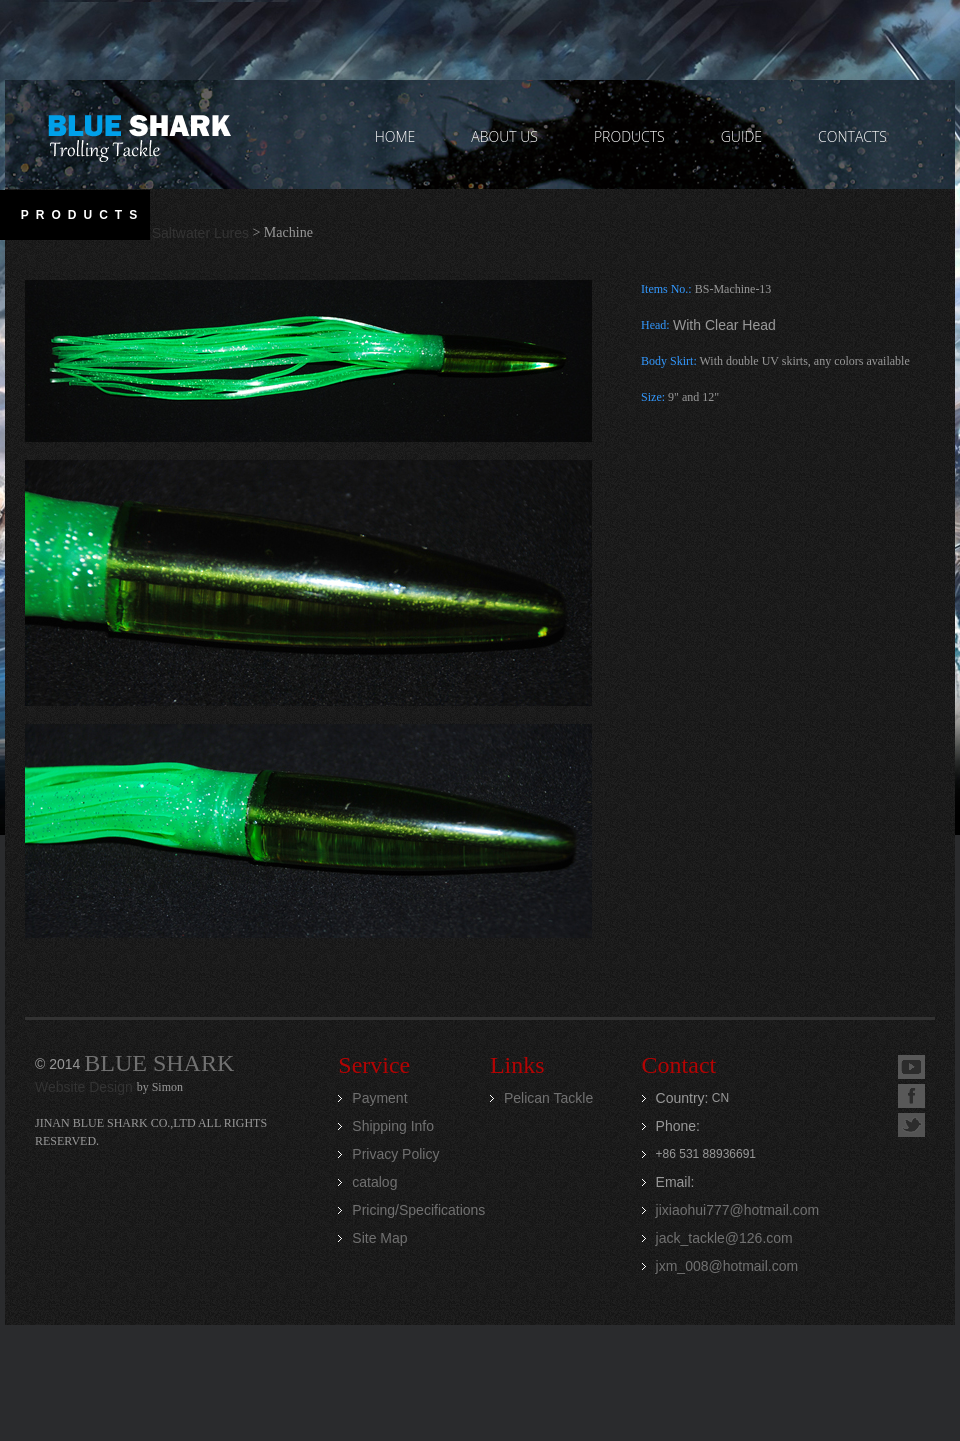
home (395, 136)
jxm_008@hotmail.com (727, 1266)
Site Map (379, 1238)
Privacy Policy (395, 1154)
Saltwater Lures (200, 233)
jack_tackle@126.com (724, 1238)
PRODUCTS (629, 136)
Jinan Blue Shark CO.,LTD (138, 135)
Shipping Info (393, 1126)
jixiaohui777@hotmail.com (738, 1210)
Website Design (86, 1087)
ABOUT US (504, 136)
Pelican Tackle (548, 1098)
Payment (379, 1098)
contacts (852, 136)
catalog (374, 1182)
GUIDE (741, 136)
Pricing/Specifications (418, 1210)
